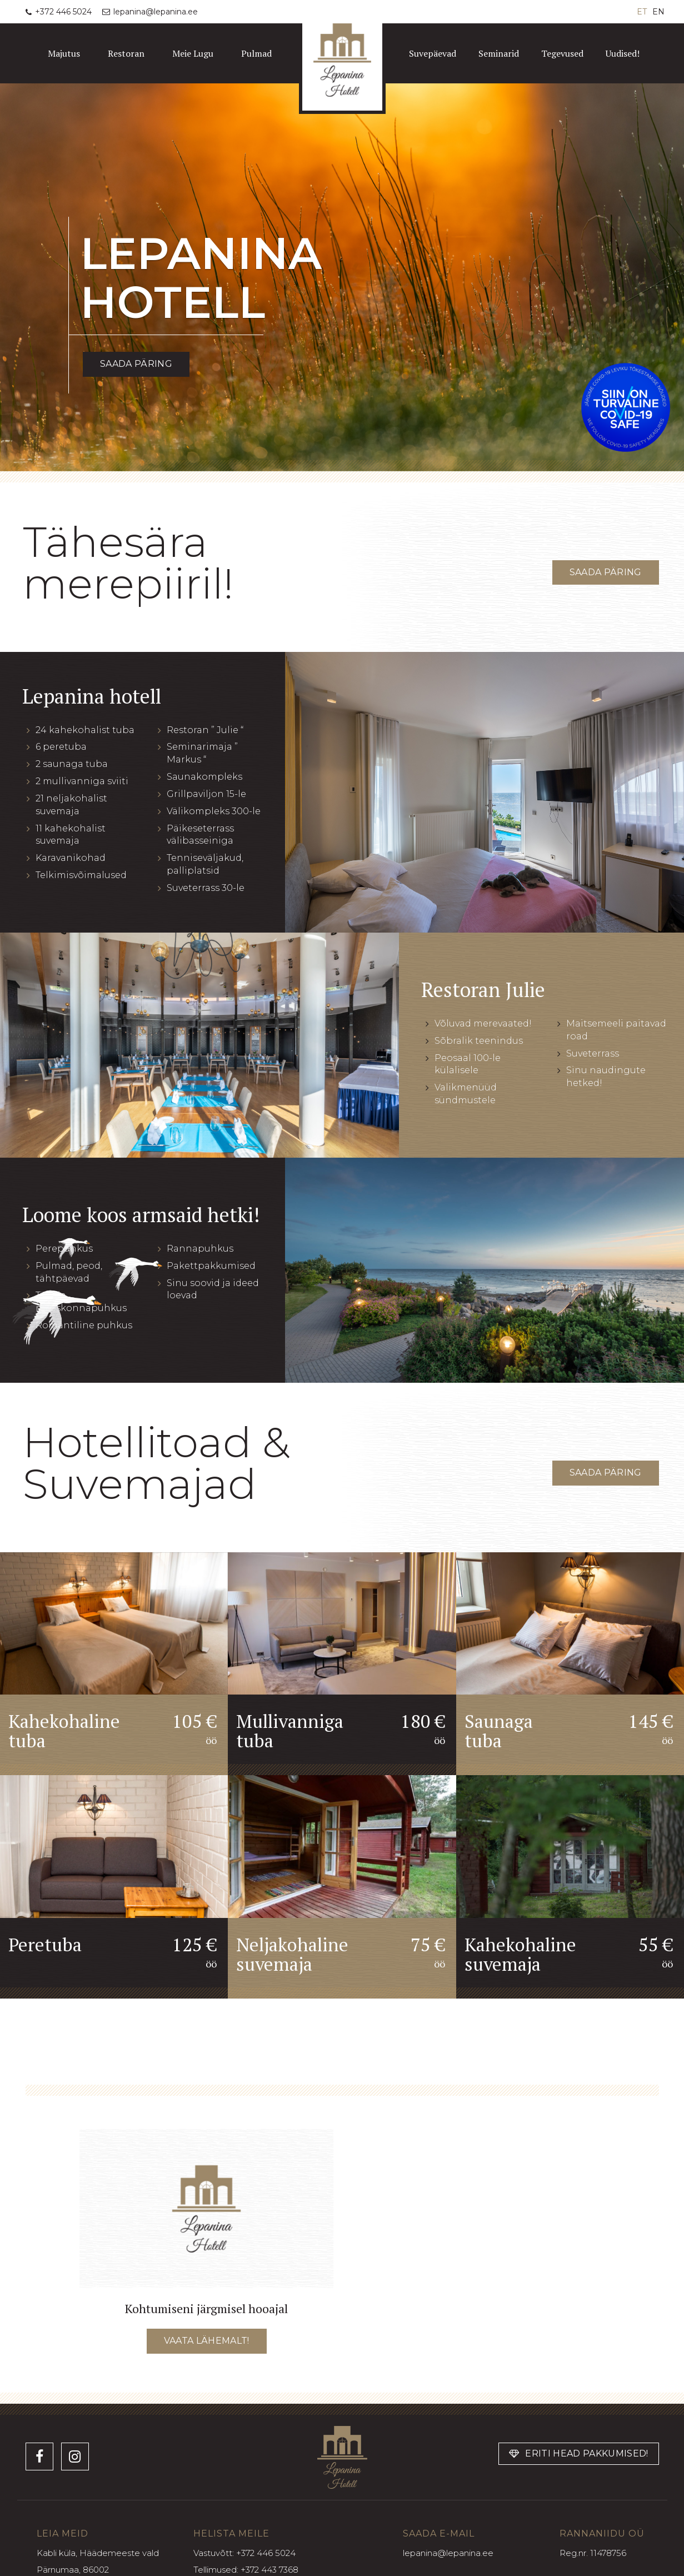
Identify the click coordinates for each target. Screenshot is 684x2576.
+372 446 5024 (266, 2553)
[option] (342, 277)
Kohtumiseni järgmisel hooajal (206, 2308)
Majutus (64, 53)
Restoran (126, 53)
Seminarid (498, 53)
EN (658, 12)
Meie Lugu (192, 53)
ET (642, 12)
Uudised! (623, 53)
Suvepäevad (432, 53)
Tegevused (562, 53)
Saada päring (136, 363)
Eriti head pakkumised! (578, 2453)
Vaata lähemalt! (206, 2340)
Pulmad (256, 53)
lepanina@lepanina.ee (448, 2553)
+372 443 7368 (269, 2569)
